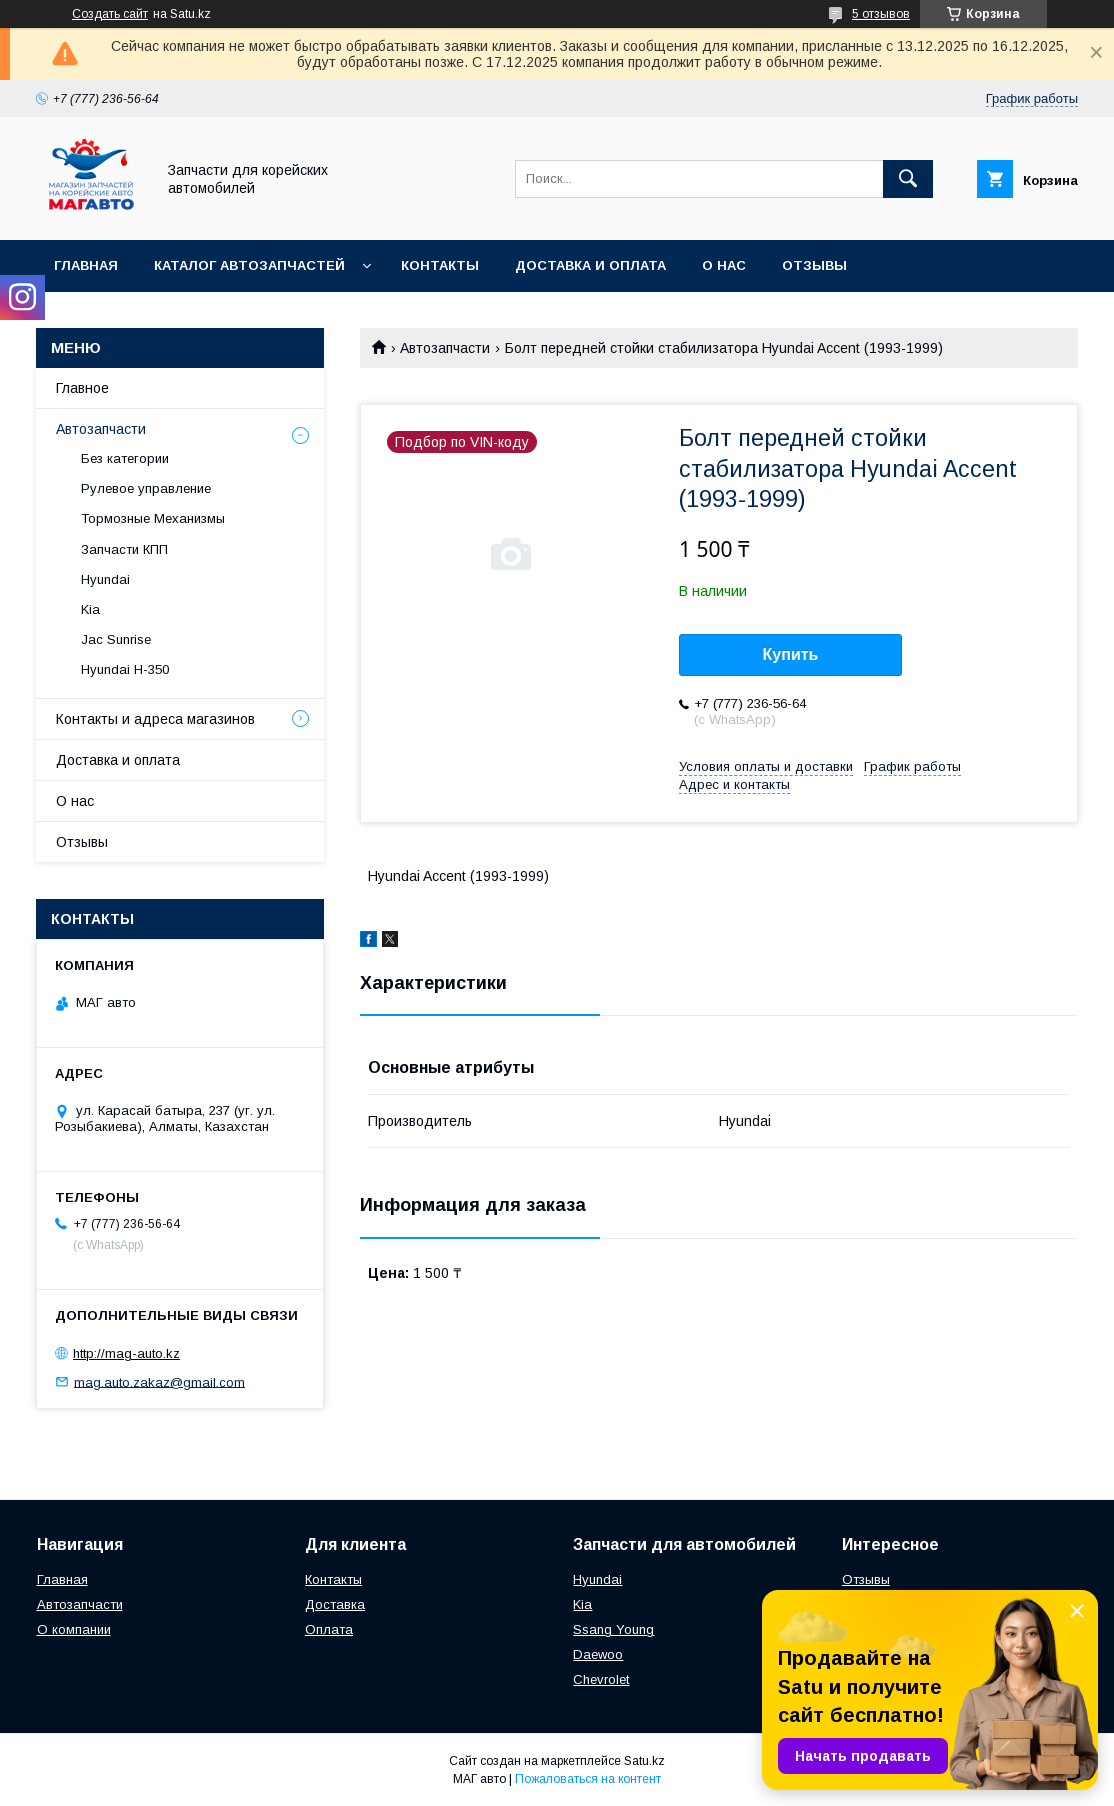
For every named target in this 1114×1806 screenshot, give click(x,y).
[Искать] (908, 179)
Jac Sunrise (116, 639)
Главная (86, 265)
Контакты (440, 265)
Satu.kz (644, 1761)
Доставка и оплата (590, 265)
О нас (724, 265)
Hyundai (105, 579)
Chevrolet (601, 1679)
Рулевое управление (146, 488)
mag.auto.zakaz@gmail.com (159, 1381)
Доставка (335, 1604)
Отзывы (814, 265)
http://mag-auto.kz (126, 1353)
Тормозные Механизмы (153, 518)
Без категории (125, 458)
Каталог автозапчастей (249, 265)
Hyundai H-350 (125, 669)
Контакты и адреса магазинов (155, 719)
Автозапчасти (445, 348)
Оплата (329, 1629)
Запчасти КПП (124, 549)
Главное (82, 388)
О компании (74, 1629)
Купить (791, 654)
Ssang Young (613, 1629)
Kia (90, 609)
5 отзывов (881, 14)
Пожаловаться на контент (588, 1779)
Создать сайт (110, 14)
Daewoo (598, 1654)
